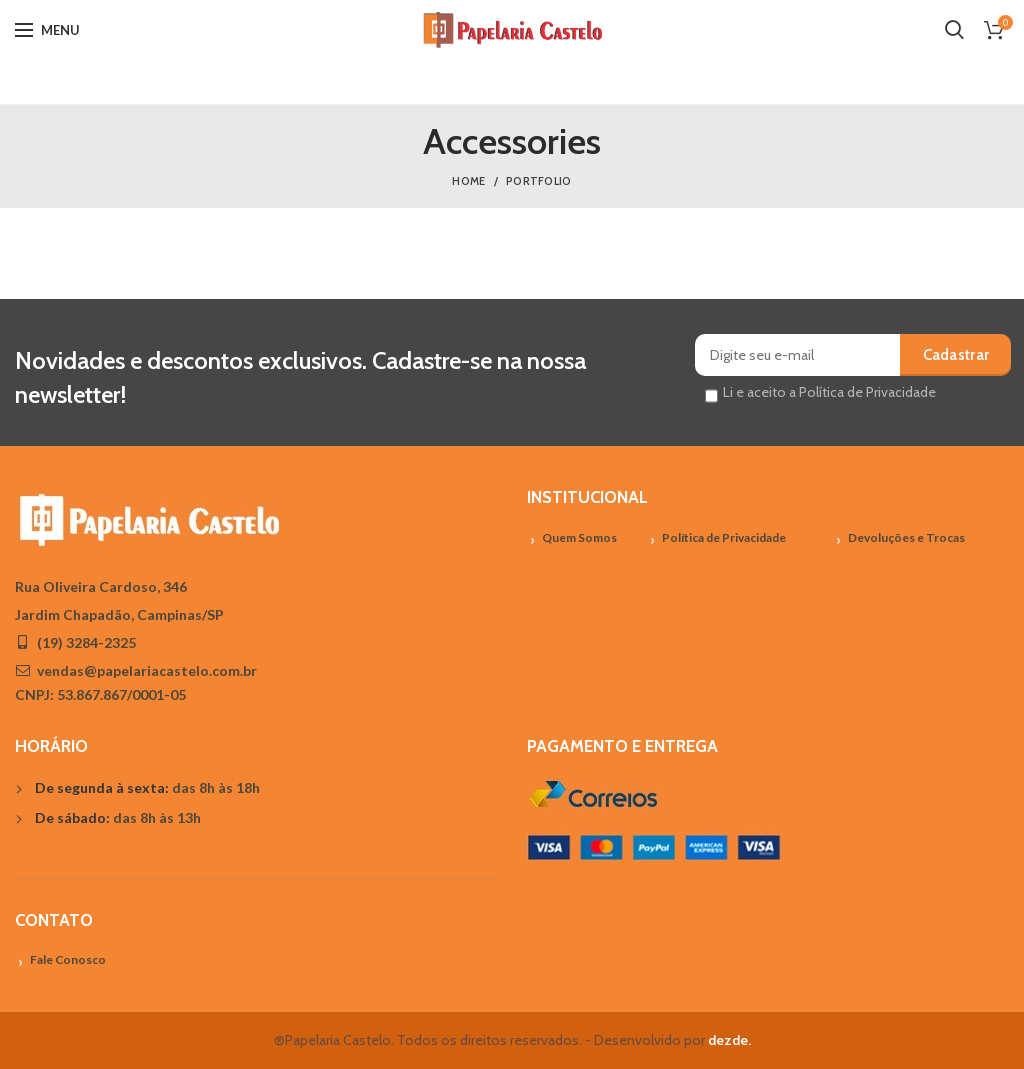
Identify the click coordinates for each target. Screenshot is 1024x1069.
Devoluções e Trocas (906, 537)
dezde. (729, 1040)
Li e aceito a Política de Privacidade (829, 392)
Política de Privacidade (724, 537)
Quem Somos (579, 537)
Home (468, 181)
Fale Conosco (68, 959)
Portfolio (539, 181)
